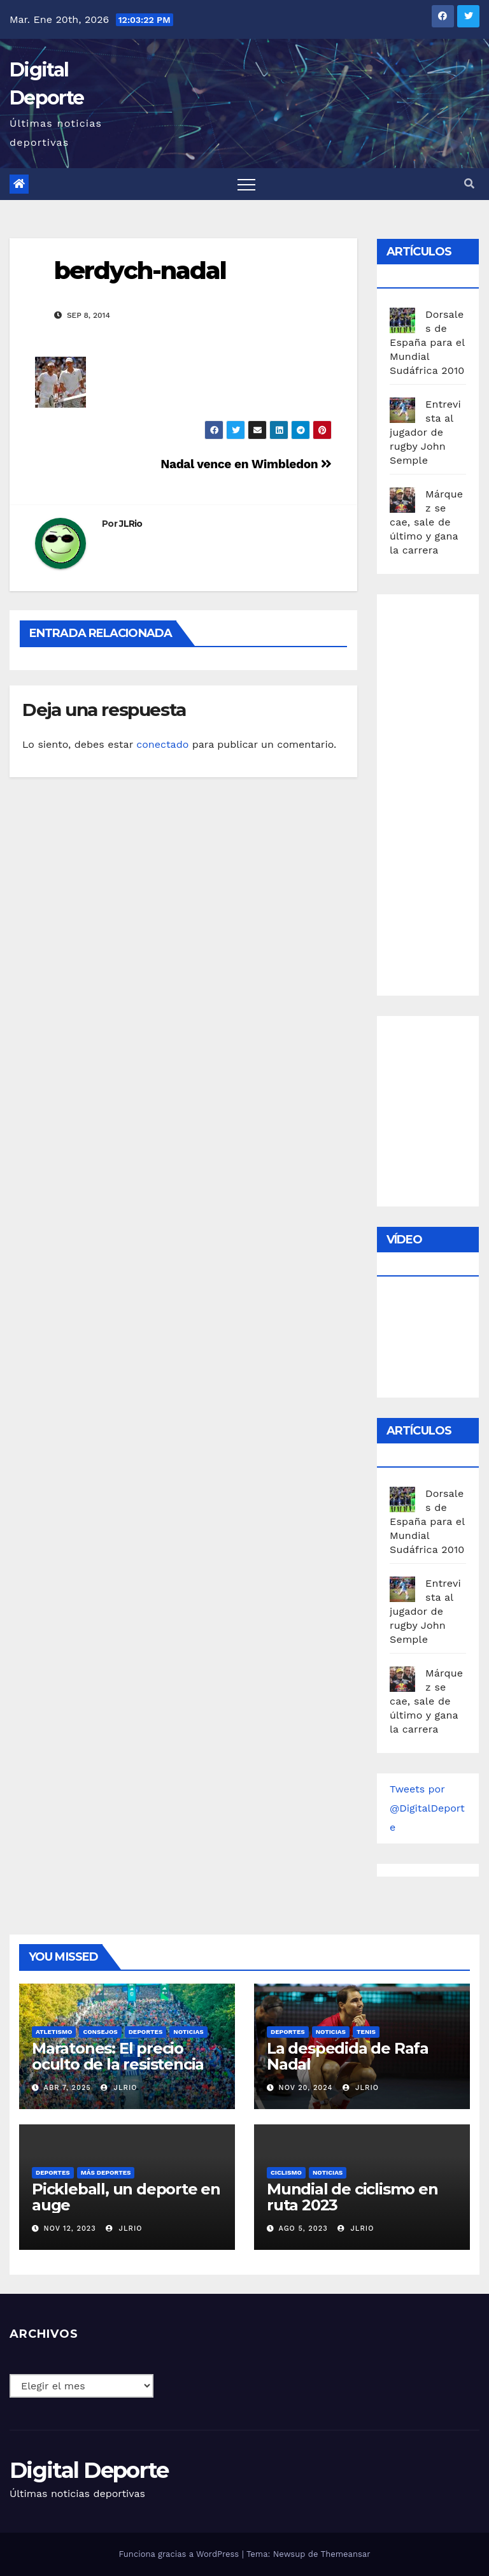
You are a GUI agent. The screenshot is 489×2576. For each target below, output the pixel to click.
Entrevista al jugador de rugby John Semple (425, 432)
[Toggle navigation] (246, 184)
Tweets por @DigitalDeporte (427, 1808)
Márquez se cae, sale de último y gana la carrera (426, 522)
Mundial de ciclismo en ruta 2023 (352, 2197)
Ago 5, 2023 (303, 2228)
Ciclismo (286, 2172)
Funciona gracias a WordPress (179, 2554)
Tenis (366, 2031)
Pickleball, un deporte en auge (126, 2197)
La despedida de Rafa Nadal (348, 2056)
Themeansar (346, 2554)
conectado (162, 744)
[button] (469, 184)
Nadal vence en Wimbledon (246, 464)
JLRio (131, 523)
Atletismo (54, 2031)
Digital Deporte (89, 2470)
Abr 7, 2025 (67, 2088)
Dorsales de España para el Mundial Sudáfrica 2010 (427, 342)
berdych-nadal (140, 270)
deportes (146, 2031)
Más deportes (106, 2172)
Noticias (188, 2031)
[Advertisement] (439, 792)
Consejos (100, 2031)
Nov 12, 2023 (70, 2228)
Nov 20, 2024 (306, 2088)
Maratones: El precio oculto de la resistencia (118, 2056)
